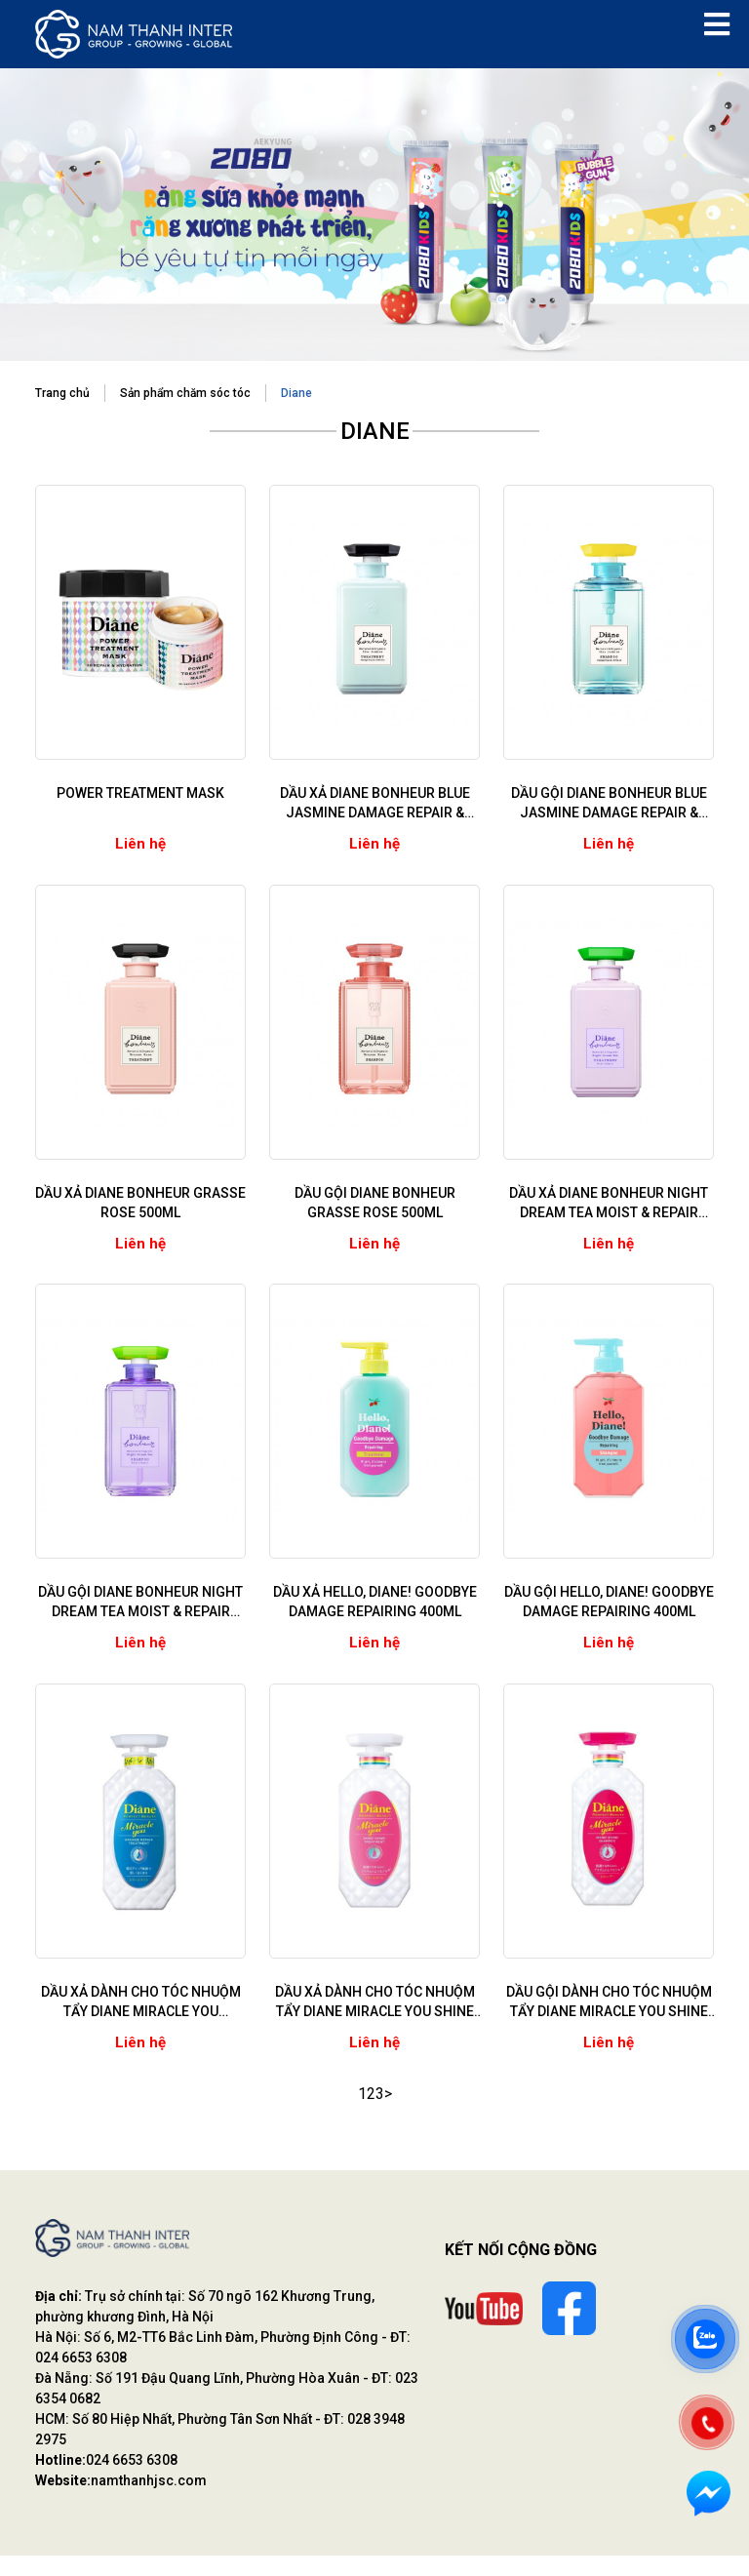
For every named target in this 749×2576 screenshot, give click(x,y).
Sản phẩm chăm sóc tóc (185, 395)
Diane (296, 395)
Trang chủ (62, 395)
